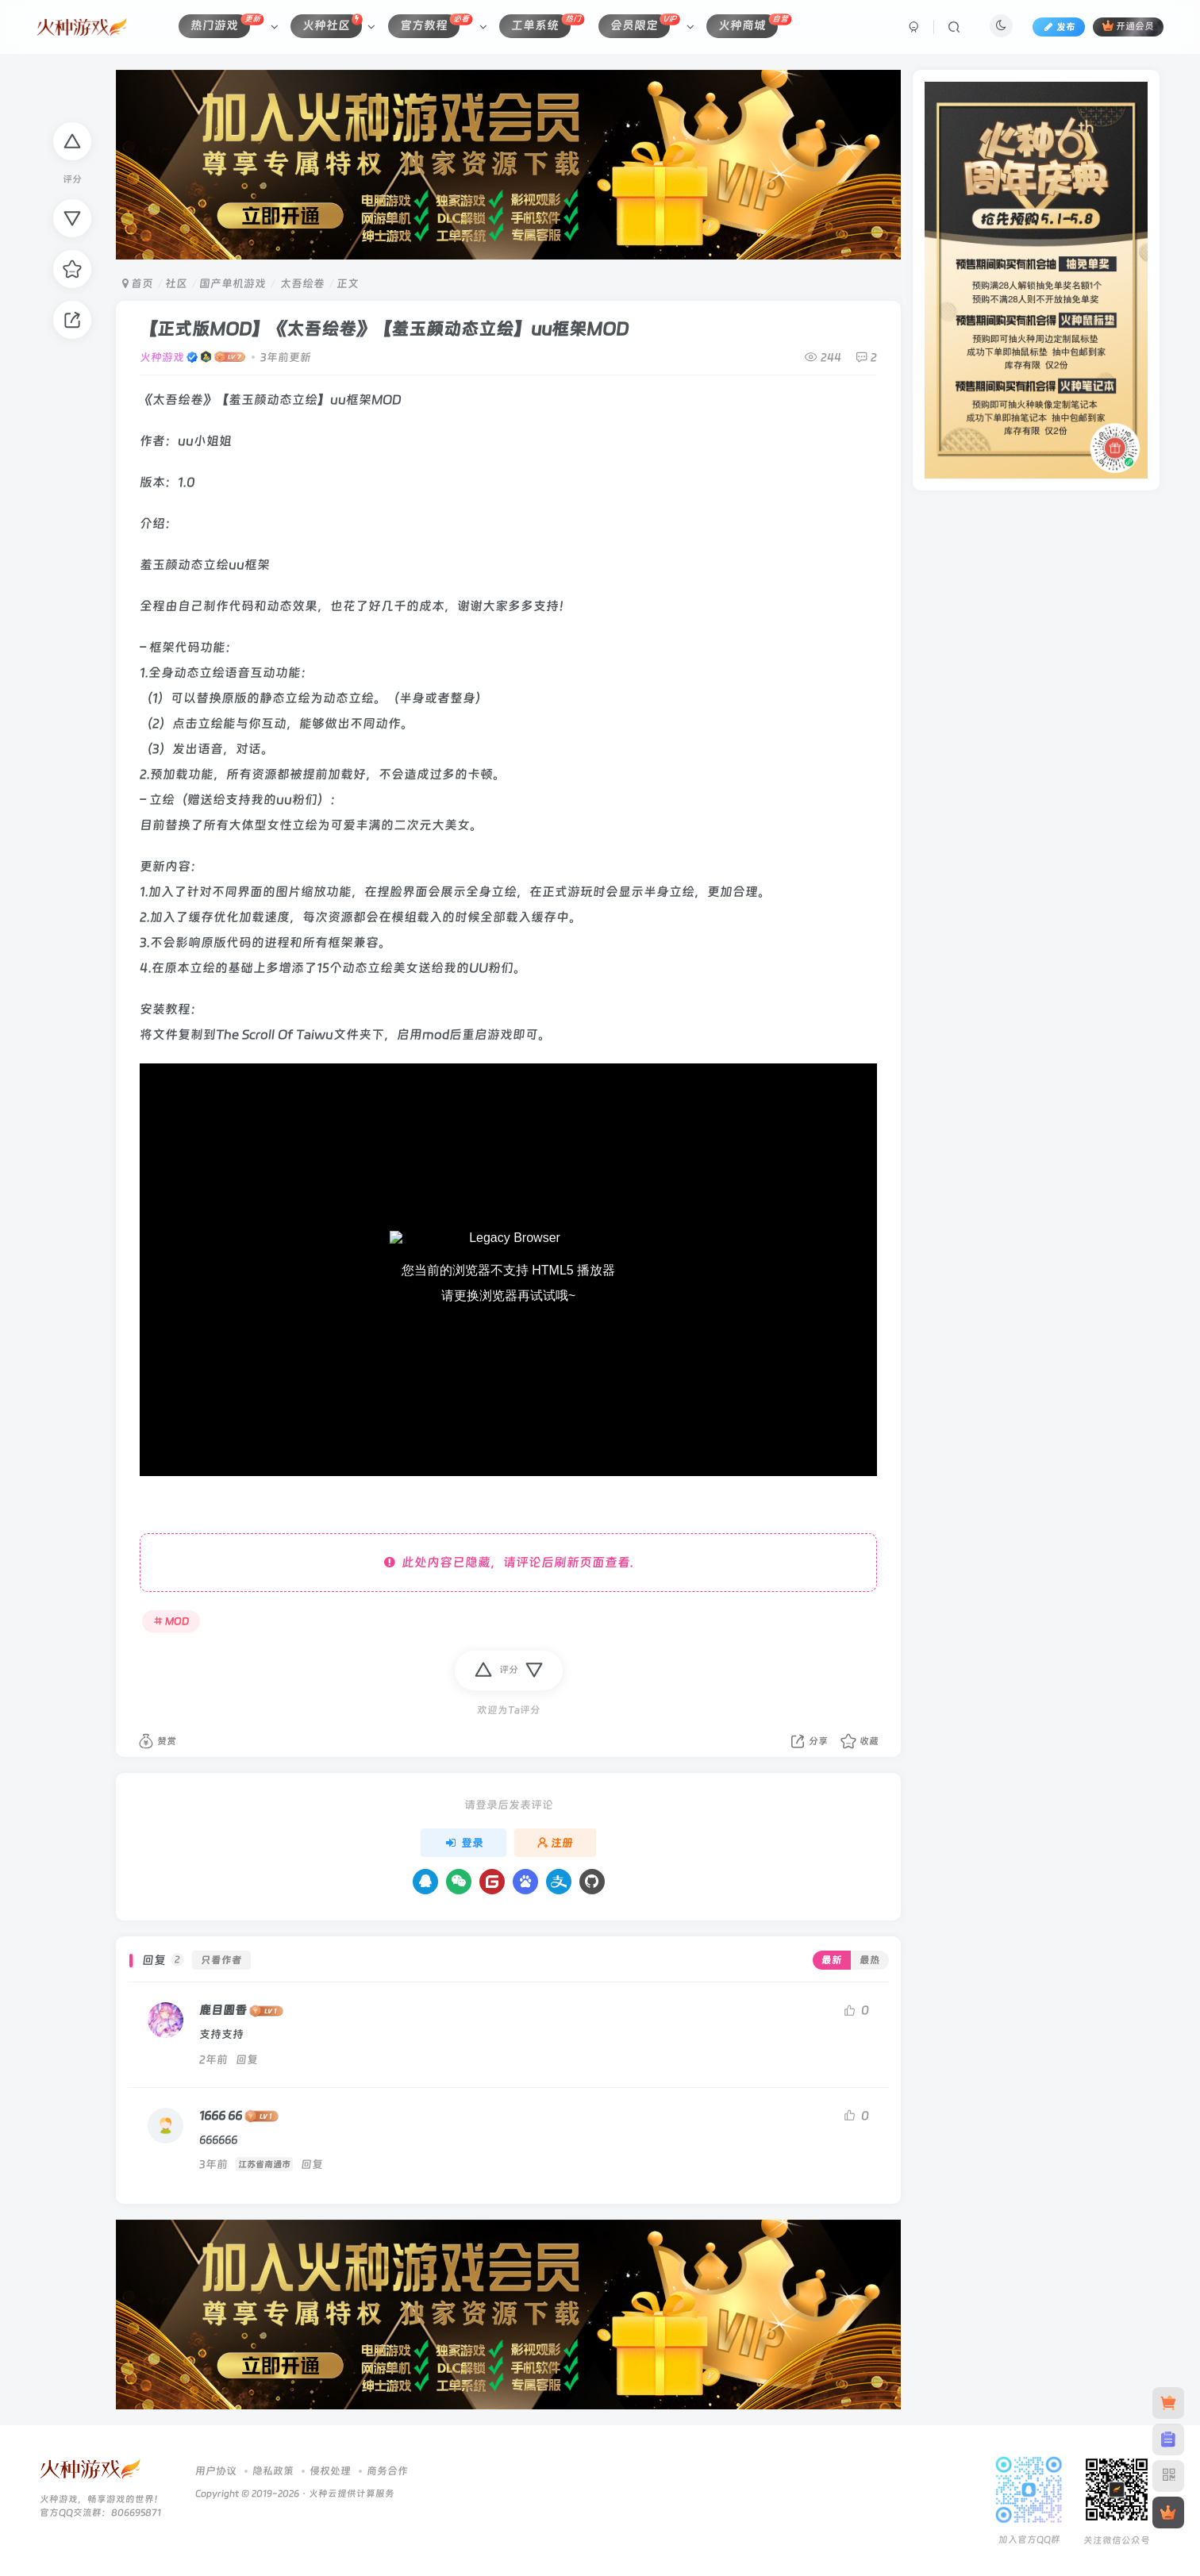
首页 (137, 283)
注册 (555, 1842)
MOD (171, 1621)
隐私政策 (273, 2471)
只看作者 (221, 1960)
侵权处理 (330, 2471)
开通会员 (1128, 26)
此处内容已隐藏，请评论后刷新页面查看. (508, 1562)
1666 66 (220, 2116)
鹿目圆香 (223, 2010)
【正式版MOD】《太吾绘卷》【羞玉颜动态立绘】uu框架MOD (384, 328)
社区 (176, 283)
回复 (247, 2059)
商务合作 (387, 2471)
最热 (870, 1960)
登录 (463, 1842)
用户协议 (216, 2471)
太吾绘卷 (301, 283)
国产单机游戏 (232, 283)
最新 (831, 1960)
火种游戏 (162, 357)
